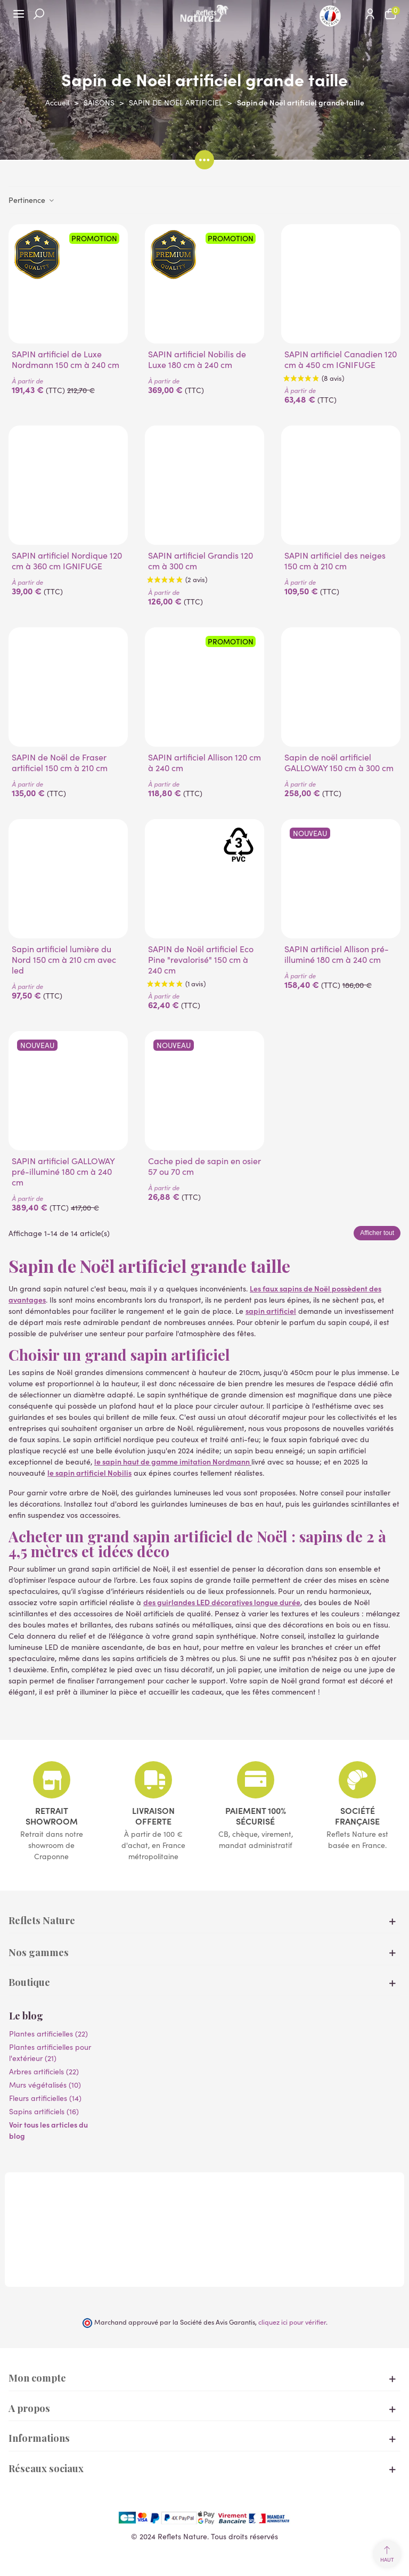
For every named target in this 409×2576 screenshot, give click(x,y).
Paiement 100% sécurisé (255, 1815)
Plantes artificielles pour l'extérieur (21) (50, 2052)
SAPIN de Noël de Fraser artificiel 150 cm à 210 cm (60, 762)
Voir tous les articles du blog (48, 2130)
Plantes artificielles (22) (48, 2034)
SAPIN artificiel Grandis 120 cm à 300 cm (200, 560)
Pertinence (32, 199)
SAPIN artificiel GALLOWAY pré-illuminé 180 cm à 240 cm (63, 1172)
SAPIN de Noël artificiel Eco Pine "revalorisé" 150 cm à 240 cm (200, 960)
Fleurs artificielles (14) (45, 2098)
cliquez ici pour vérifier (292, 2321)
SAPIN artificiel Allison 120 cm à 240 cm (204, 762)
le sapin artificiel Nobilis (89, 1472)
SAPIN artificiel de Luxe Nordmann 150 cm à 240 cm (65, 359)
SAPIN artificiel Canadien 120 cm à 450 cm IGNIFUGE (340, 359)
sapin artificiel (271, 1310)
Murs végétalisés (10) (45, 2085)
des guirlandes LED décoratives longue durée (221, 1602)
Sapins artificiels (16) (44, 2111)
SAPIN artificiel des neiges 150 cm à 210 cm (335, 560)
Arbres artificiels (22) (44, 2071)
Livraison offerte (153, 1815)
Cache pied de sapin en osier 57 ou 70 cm (204, 1166)
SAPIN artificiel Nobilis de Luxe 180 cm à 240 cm (197, 359)
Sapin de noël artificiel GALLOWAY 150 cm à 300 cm (339, 762)
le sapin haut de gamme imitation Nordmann (172, 1461)
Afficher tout (377, 1233)
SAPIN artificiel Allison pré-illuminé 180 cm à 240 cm (336, 954)
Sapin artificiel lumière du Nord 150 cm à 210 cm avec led (64, 960)
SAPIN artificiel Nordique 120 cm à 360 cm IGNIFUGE (67, 560)
